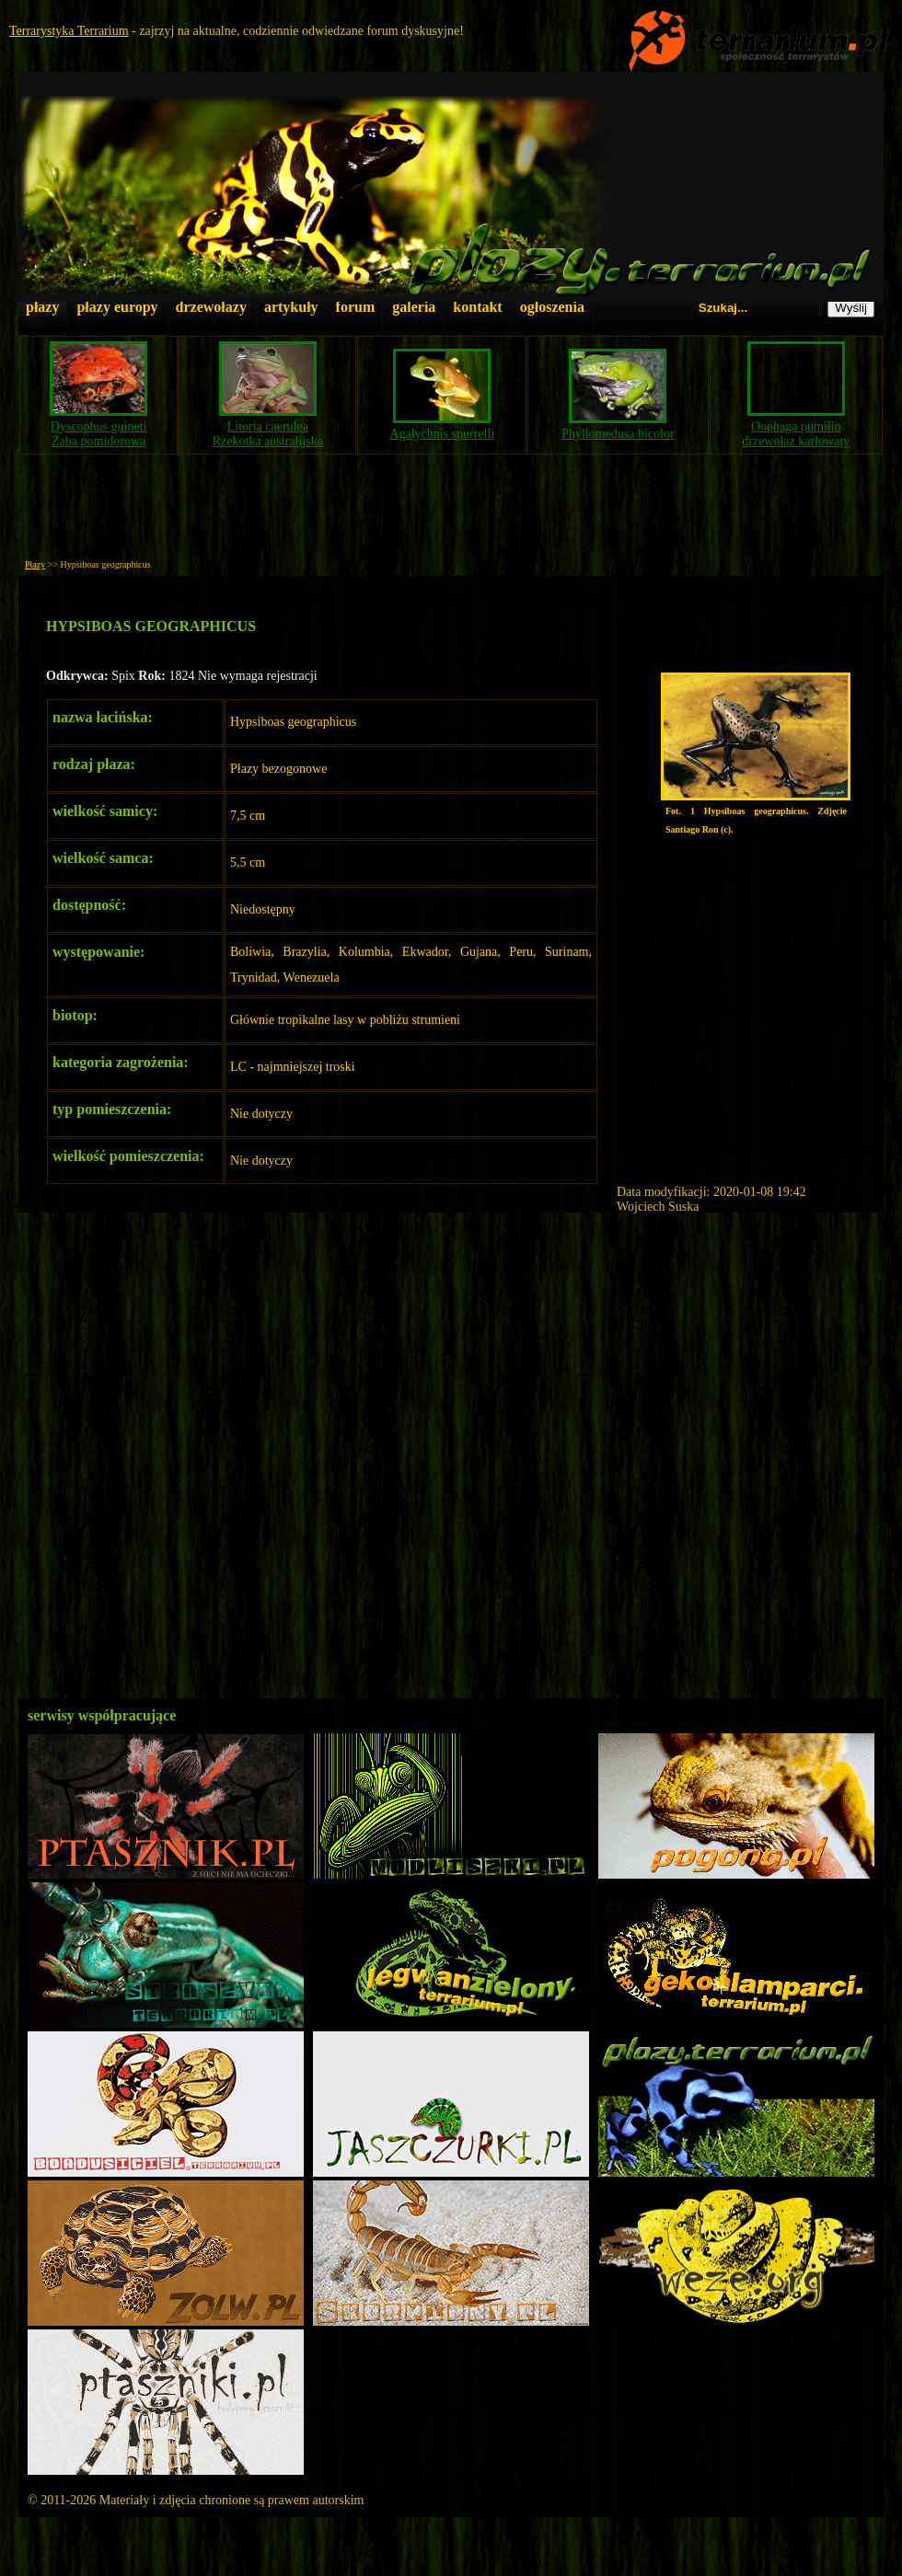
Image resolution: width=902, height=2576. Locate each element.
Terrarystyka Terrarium (69, 31)
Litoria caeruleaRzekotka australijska (268, 434)
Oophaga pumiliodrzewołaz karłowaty (796, 434)
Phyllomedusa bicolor (618, 434)
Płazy (35, 564)
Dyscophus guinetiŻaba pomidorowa (99, 434)
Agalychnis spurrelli (441, 434)
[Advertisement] (451, 511)
